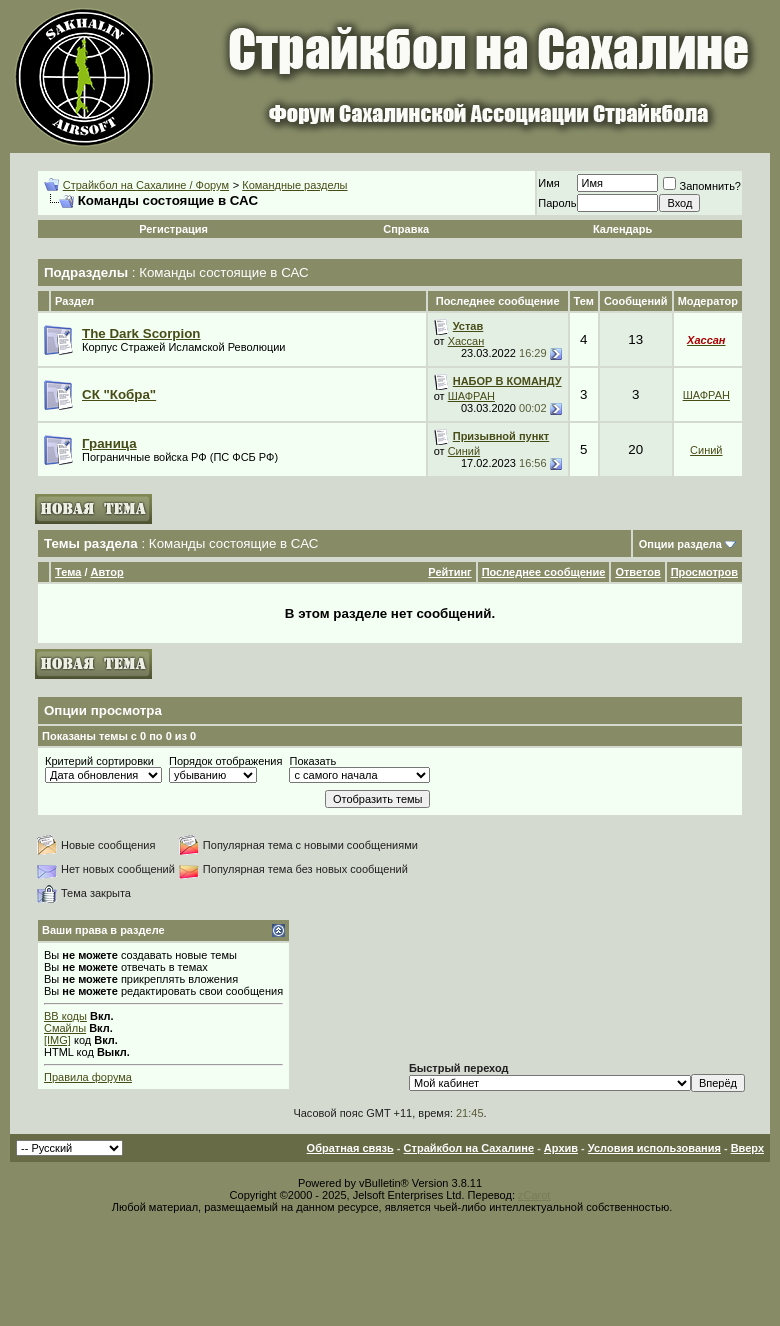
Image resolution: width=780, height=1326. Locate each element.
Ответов (637, 572)
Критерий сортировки (99, 761)
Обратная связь (350, 1148)
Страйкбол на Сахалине (469, 1148)
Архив (561, 1148)
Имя (548, 183)
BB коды (65, 1016)
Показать (312, 761)
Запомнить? (702, 186)
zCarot (534, 1195)
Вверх (747, 1148)
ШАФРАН (471, 396)
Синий (464, 451)
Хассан (466, 341)
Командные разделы (294, 185)
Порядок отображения (225, 761)
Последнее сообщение (544, 572)
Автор (107, 572)
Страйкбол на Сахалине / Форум (146, 185)
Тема (68, 572)
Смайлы (65, 1028)
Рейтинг (449, 572)
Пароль (557, 203)
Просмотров (704, 572)
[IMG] (57, 1040)
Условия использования (654, 1148)
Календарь (622, 229)
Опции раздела (680, 544)
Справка (406, 229)
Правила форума (88, 1077)
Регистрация (173, 229)
